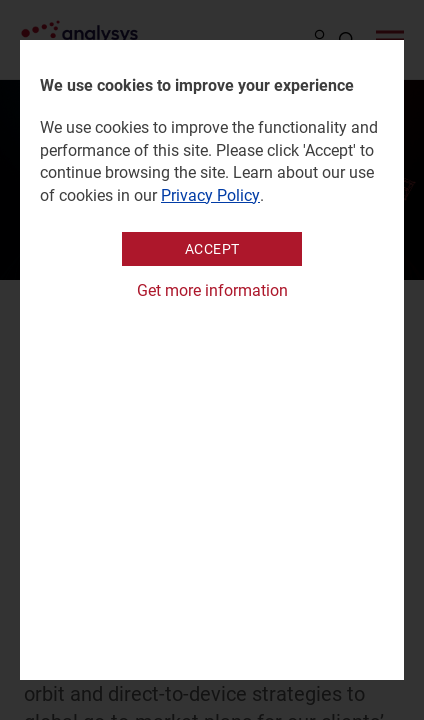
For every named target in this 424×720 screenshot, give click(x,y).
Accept (212, 249)
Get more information (212, 290)
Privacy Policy (210, 195)
